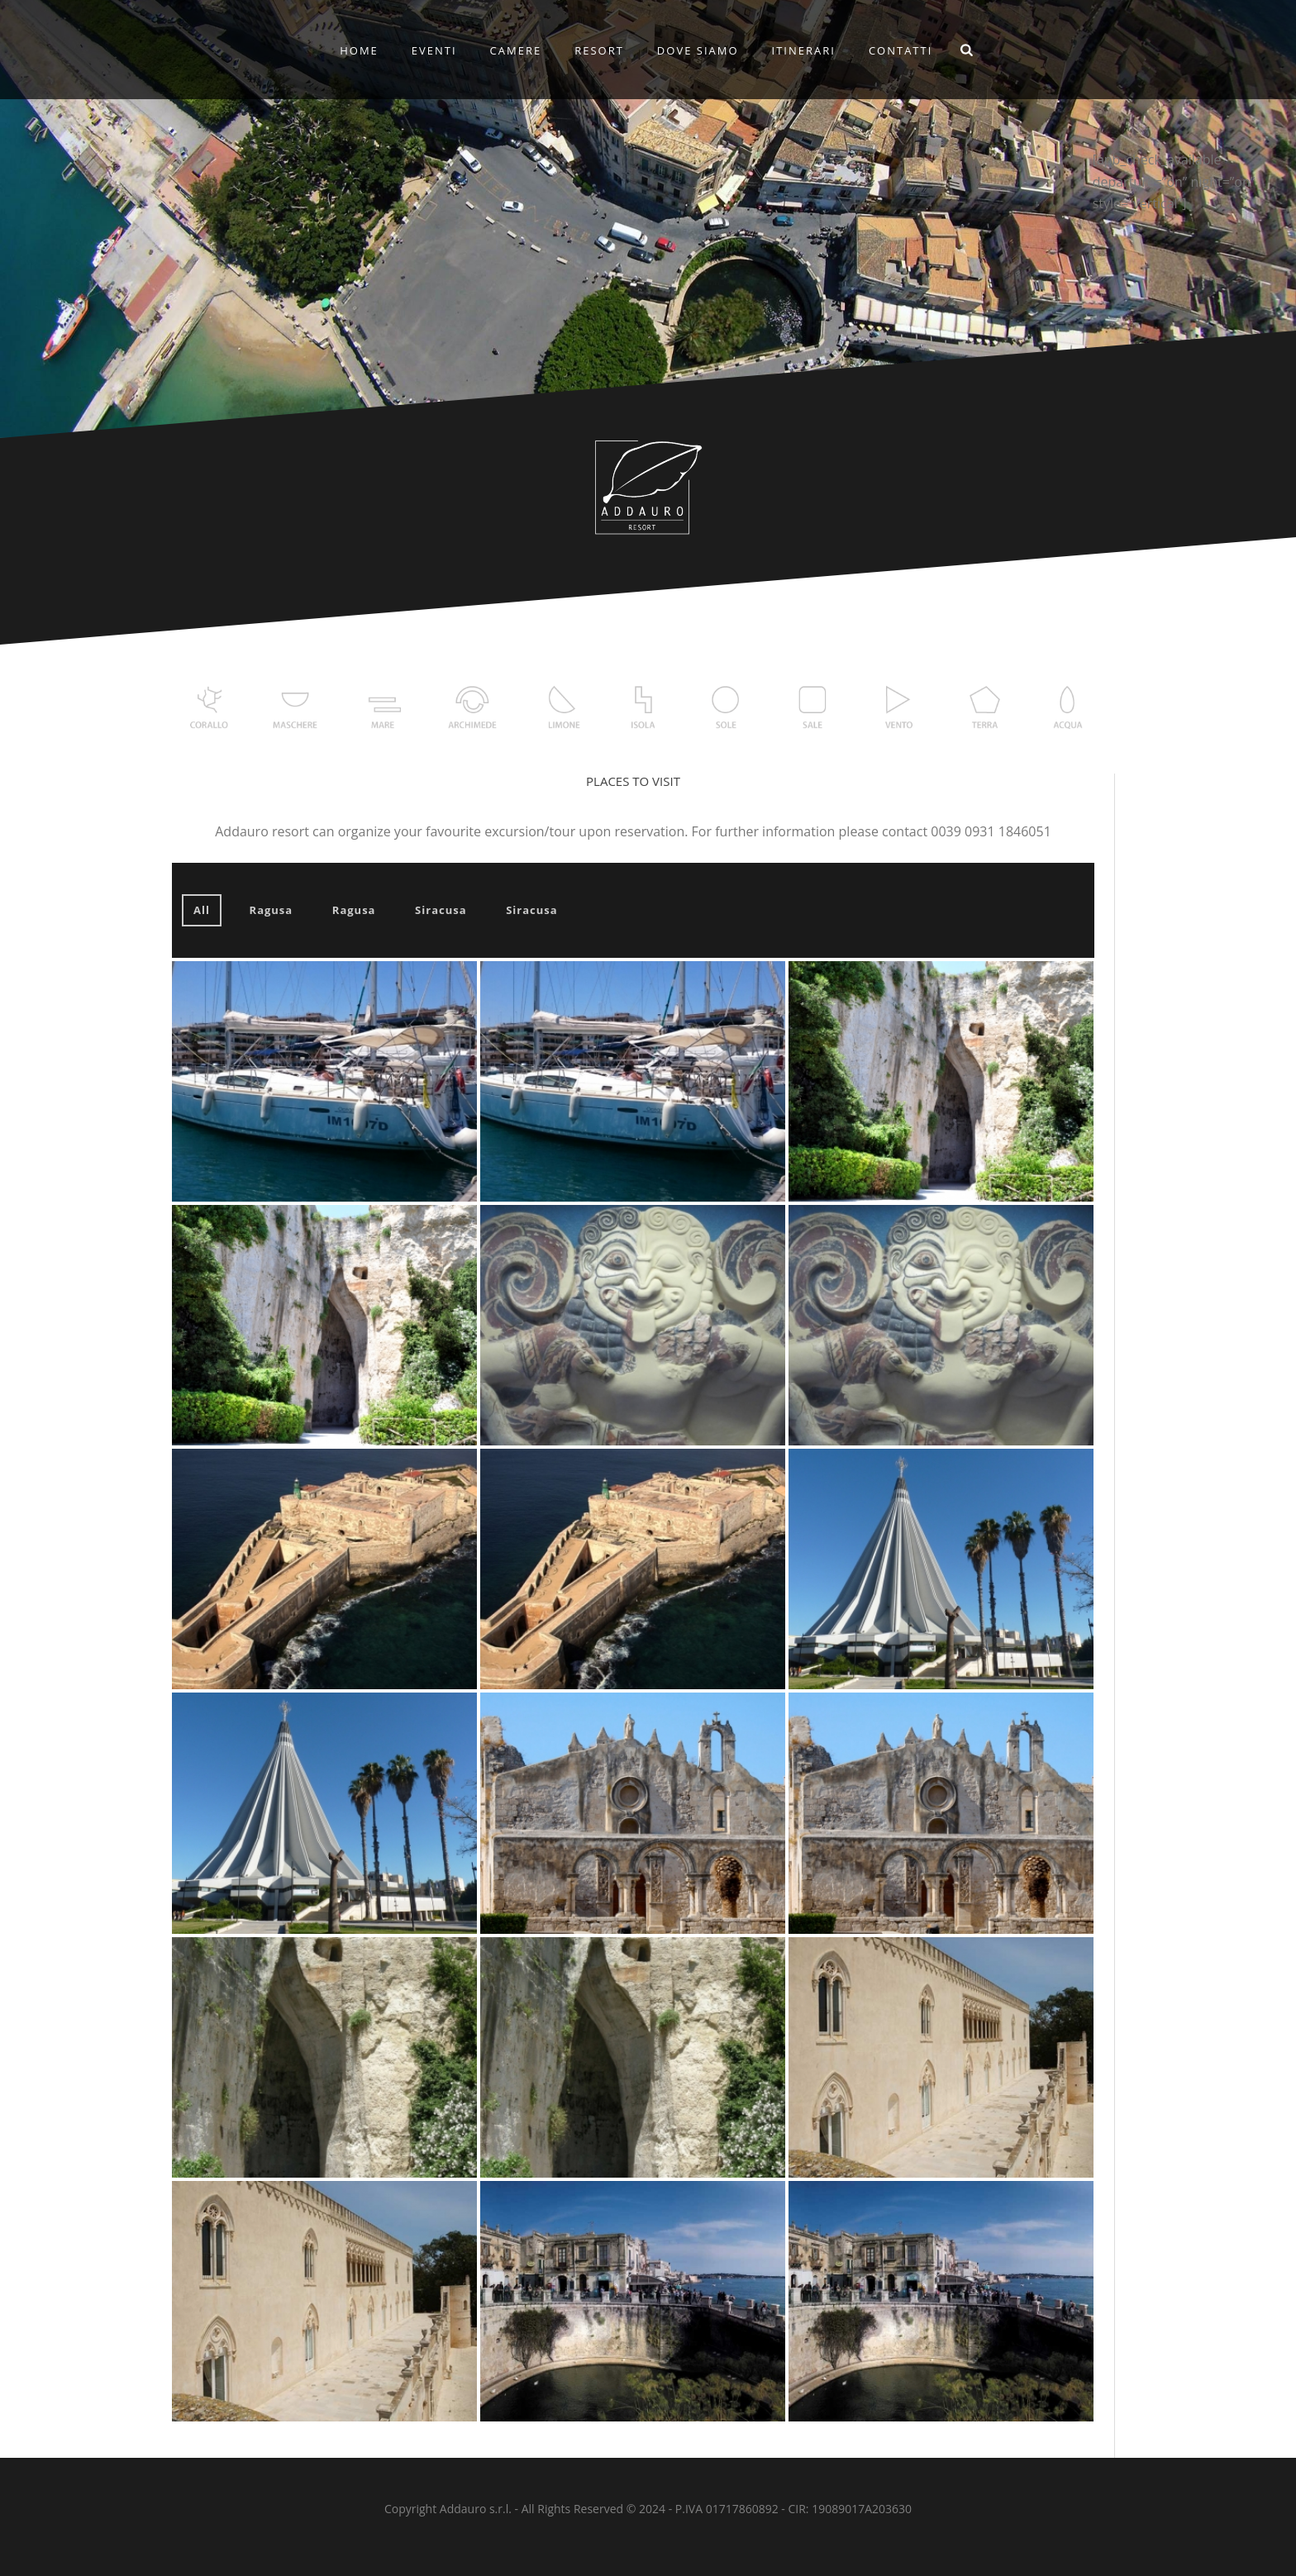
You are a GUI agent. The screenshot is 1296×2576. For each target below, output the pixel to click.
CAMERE (516, 50)
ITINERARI (804, 50)
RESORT (599, 50)
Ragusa (271, 909)
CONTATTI (900, 50)
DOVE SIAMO (698, 50)
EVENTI (434, 50)
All (201, 909)
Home (359, 50)
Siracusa (440, 909)
